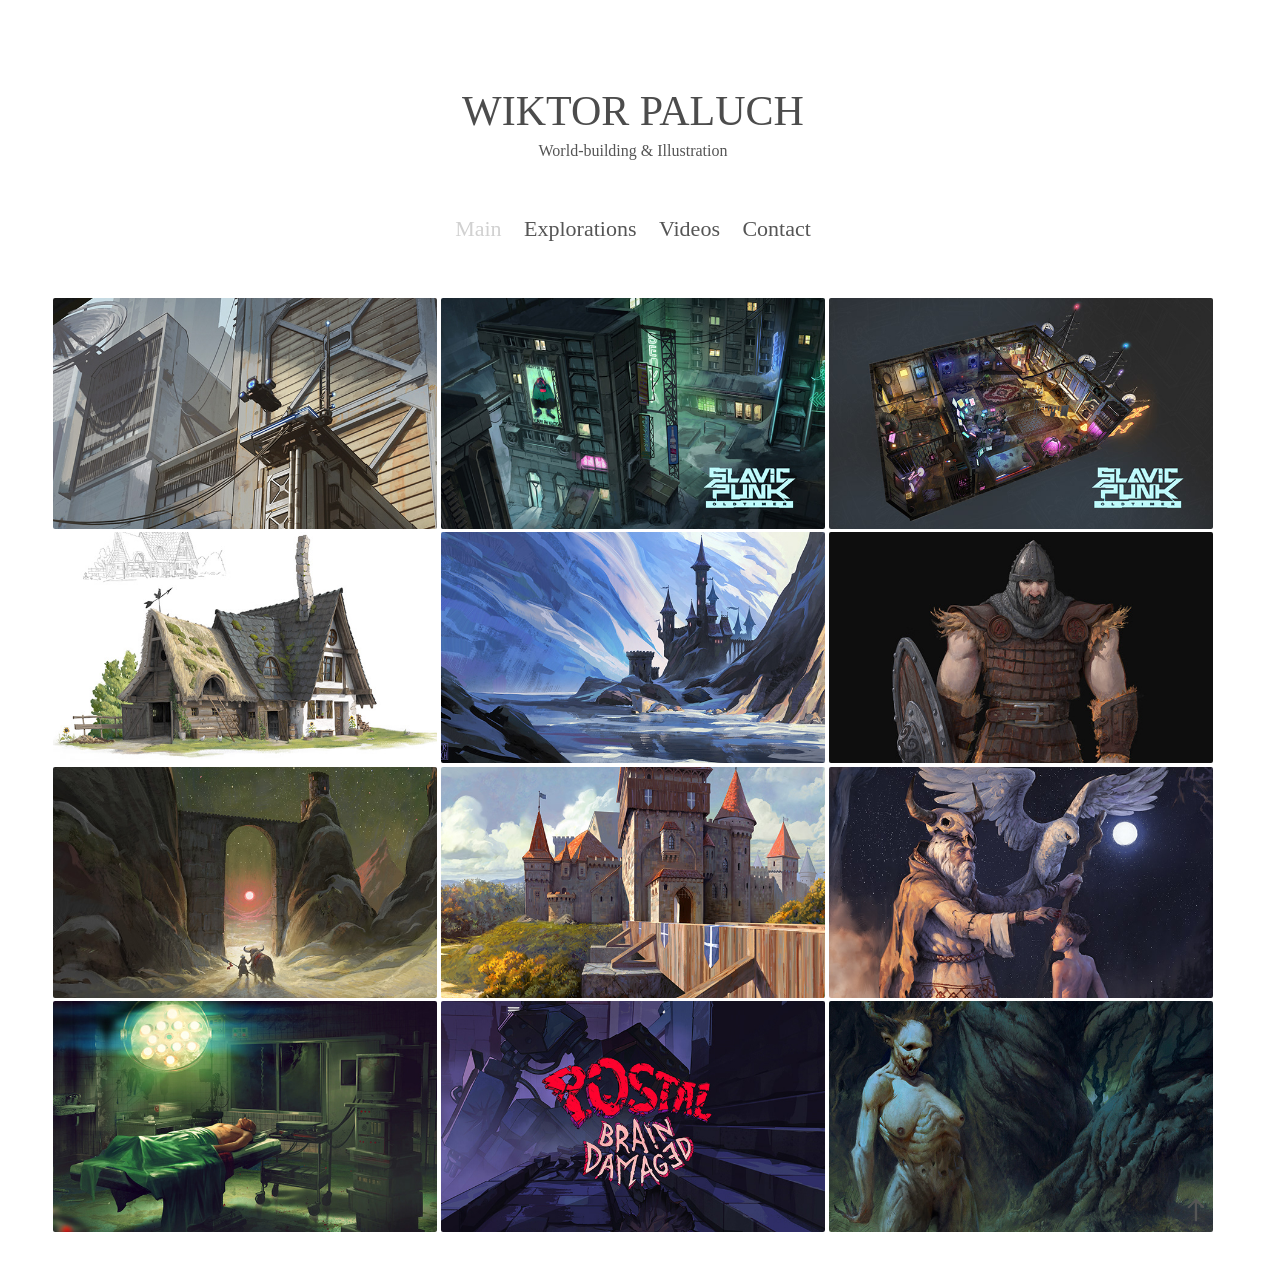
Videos (689, 228)
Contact (776, 228)
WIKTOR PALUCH (633, 111)
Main (478, 228)
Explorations (580, 228)
